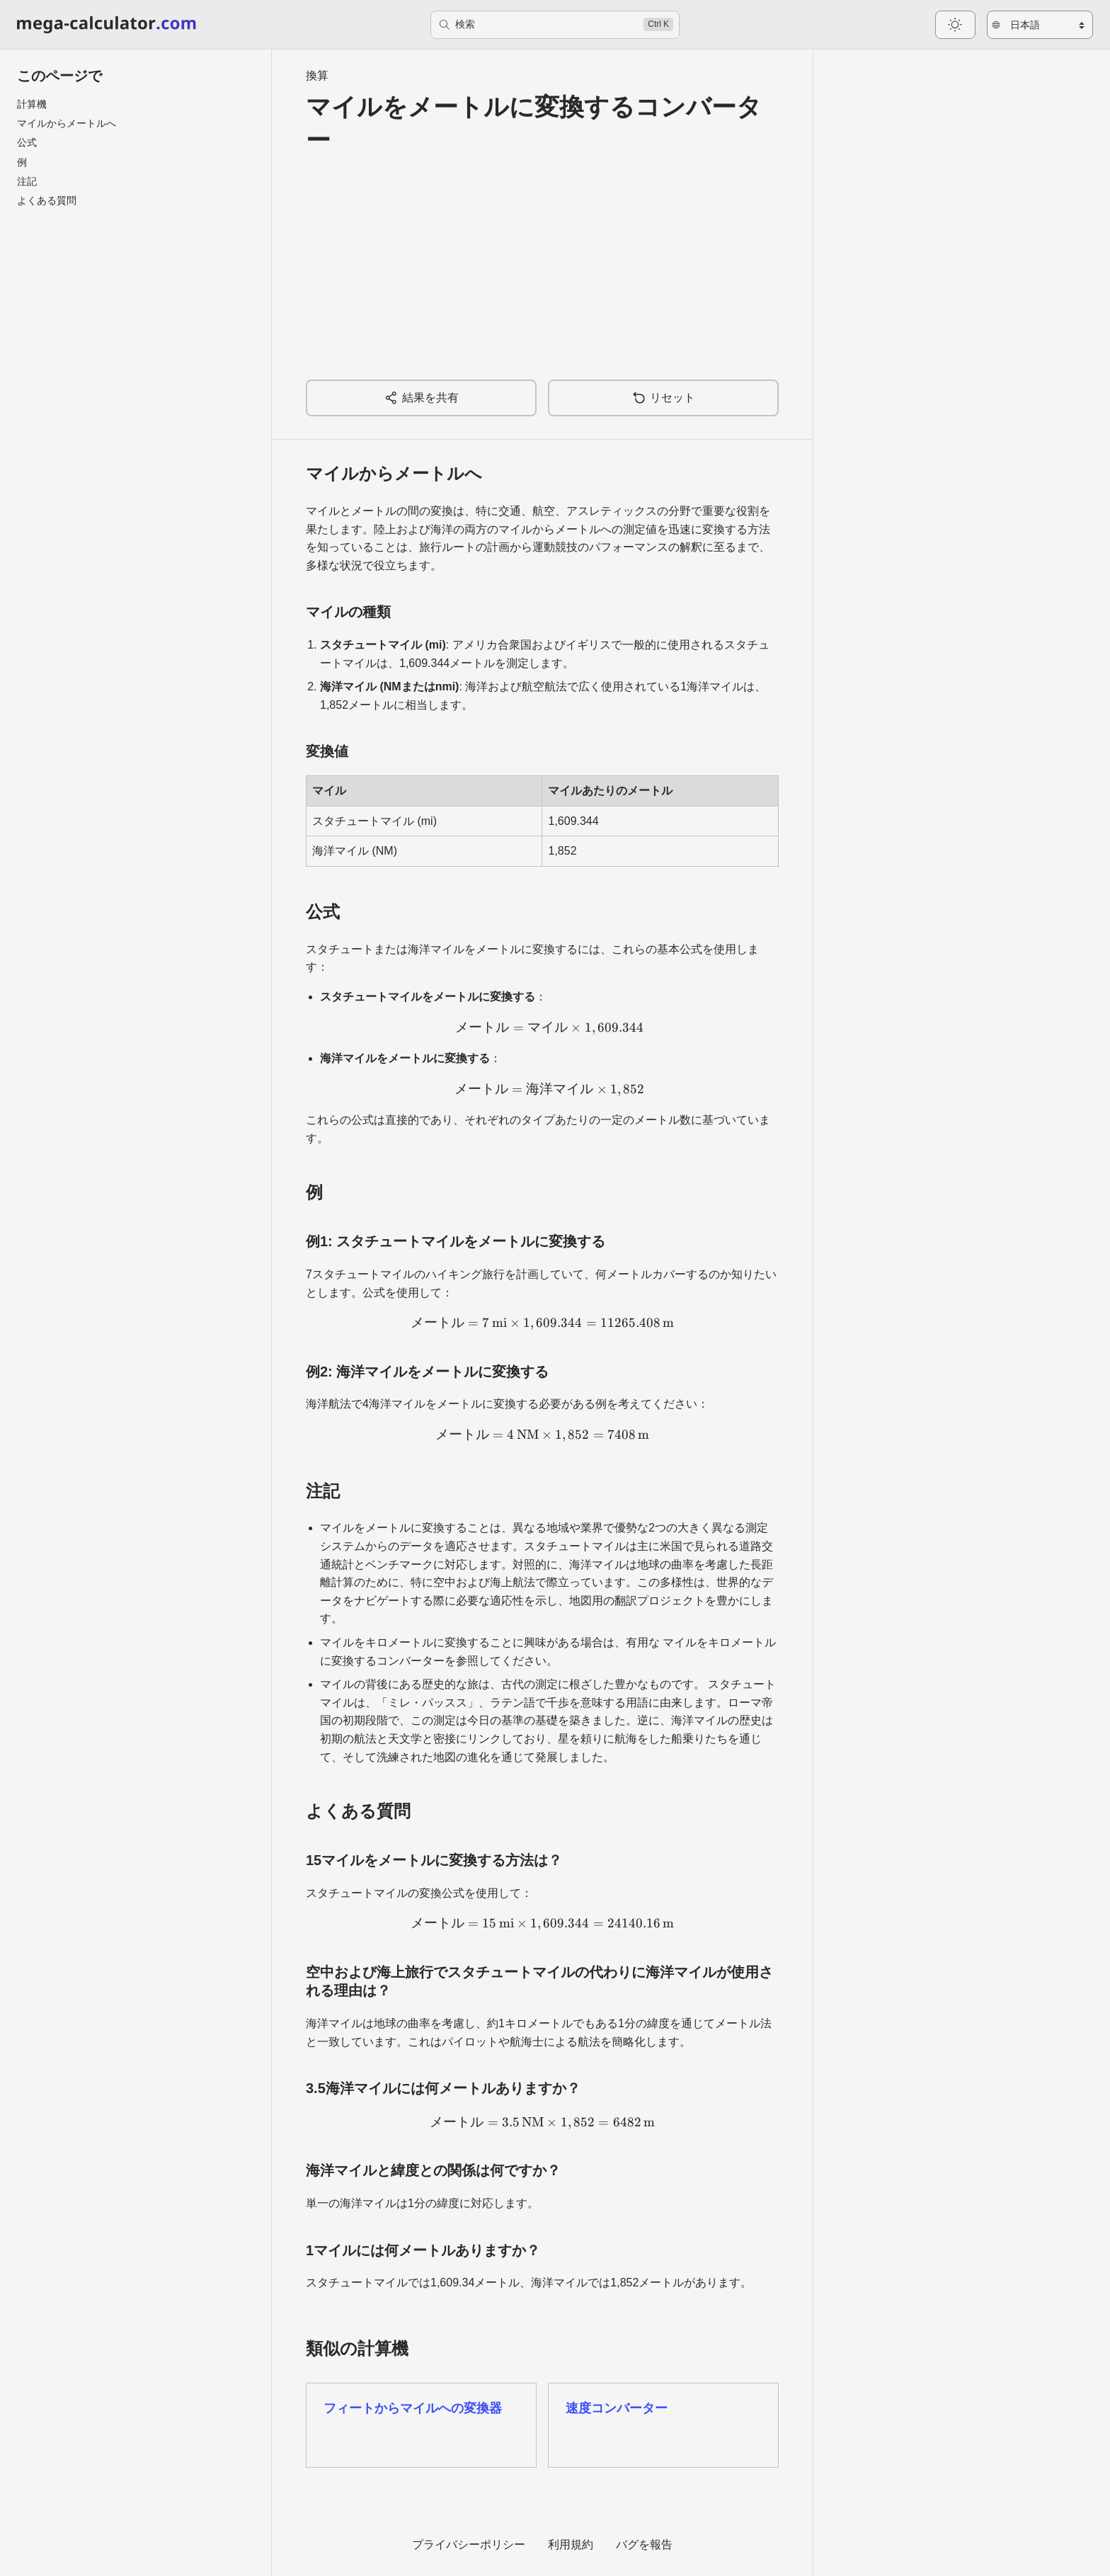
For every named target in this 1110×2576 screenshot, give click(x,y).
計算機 (32, 104)
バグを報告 (644, 2544)
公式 (27, 142)
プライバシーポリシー (468, 2544)
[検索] (555, 25)
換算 (317, 75)
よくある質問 (46, 200)
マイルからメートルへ (66, 123)
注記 (27, 181)
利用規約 (570, 2544)
